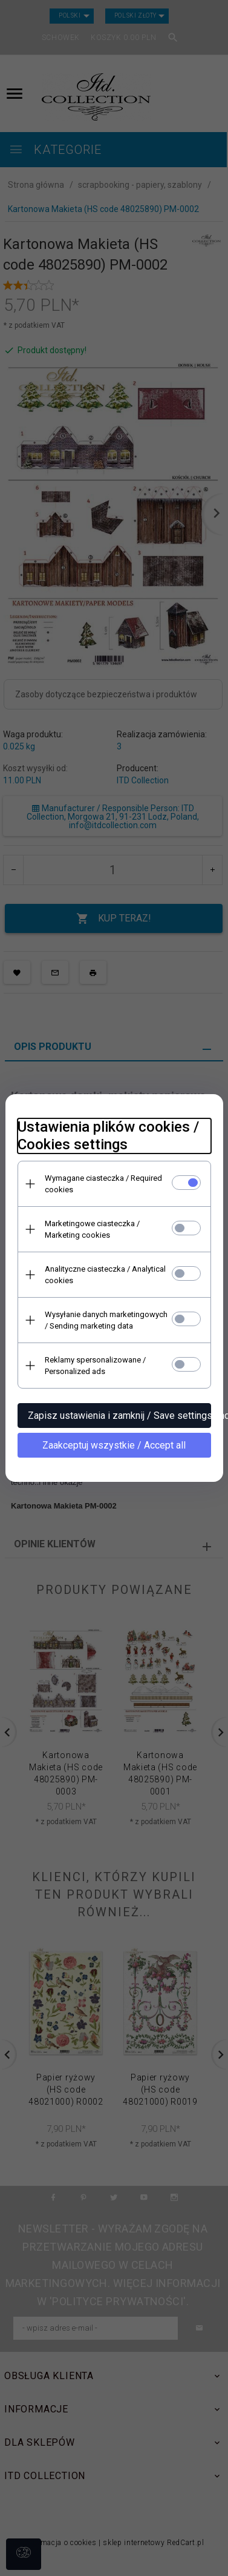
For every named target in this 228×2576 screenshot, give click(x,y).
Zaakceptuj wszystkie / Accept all (114, 1445)
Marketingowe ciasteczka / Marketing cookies (92, 1229)
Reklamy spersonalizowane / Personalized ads (95, 1365)
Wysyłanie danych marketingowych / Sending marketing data (106, 1320)
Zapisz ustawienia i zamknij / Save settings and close (119, 1415)
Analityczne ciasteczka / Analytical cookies (105, 1274)
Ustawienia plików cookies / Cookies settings (108, 1135)
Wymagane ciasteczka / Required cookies (103, 1183)
